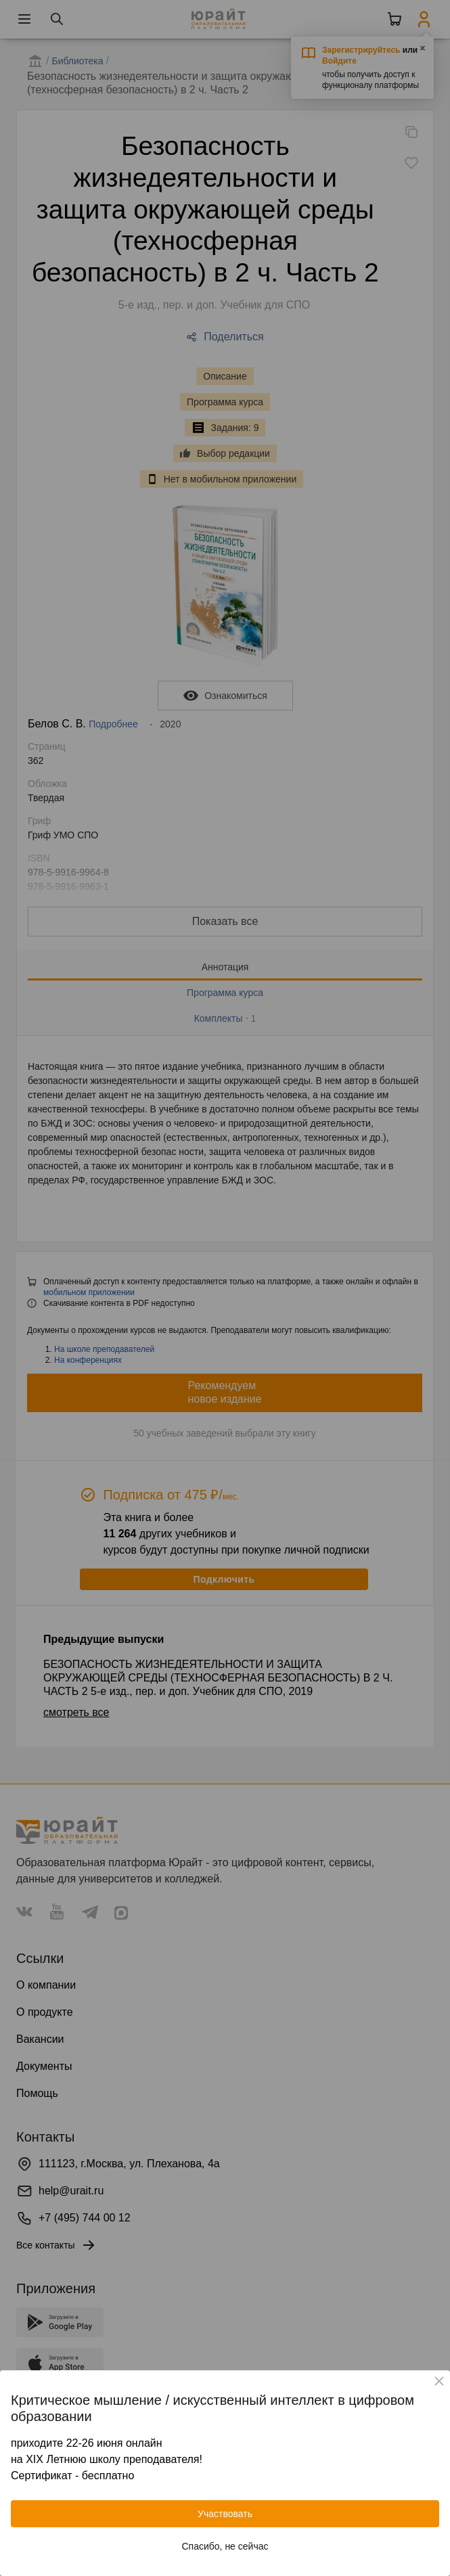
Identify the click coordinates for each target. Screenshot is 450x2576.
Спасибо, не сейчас (225, 2546)
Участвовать (225, 2513)
